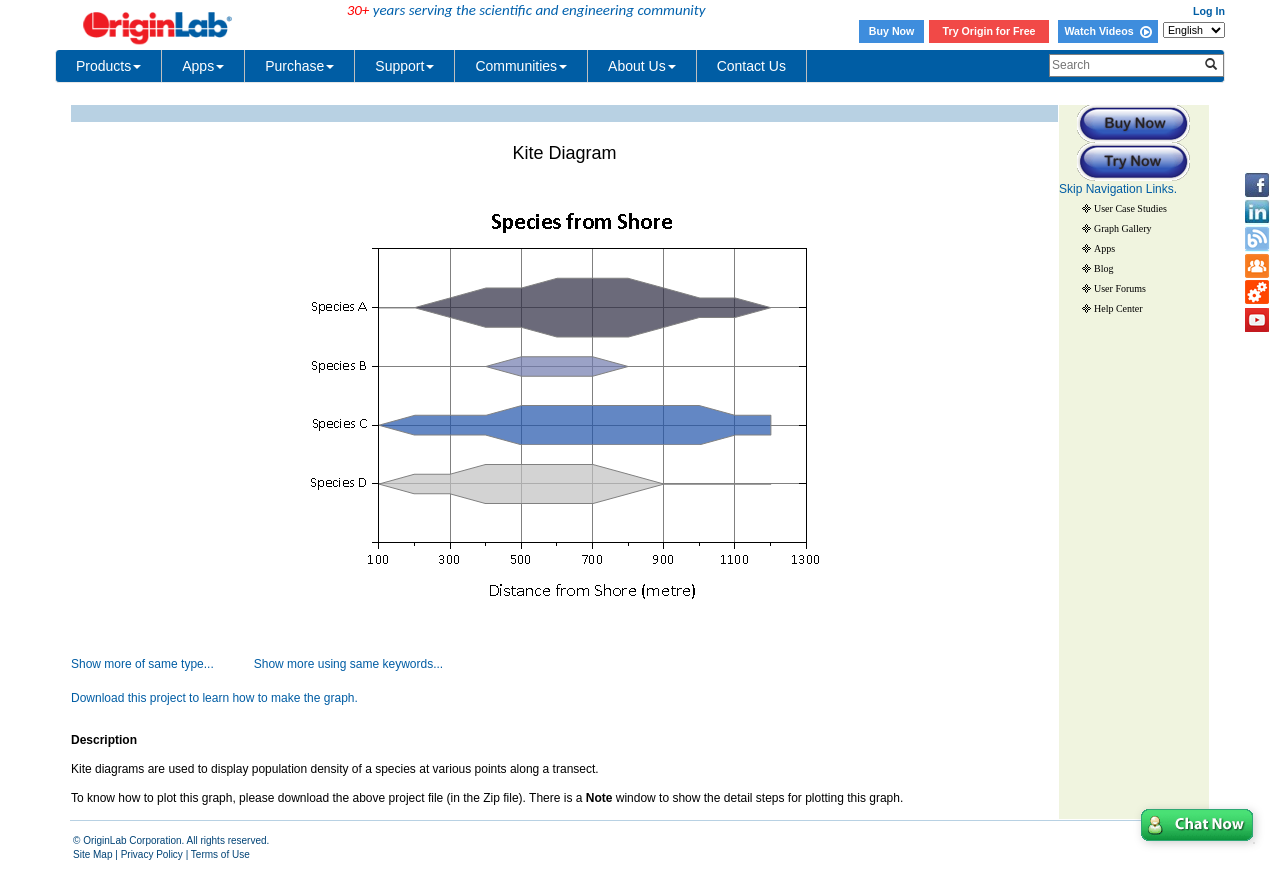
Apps (203, 66)
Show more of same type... (142, 664)
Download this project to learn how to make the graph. (214, 698)
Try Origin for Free (989, 31)
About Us (642, 66)
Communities (521, 66)
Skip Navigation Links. (1118, 189)
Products (108, 66)
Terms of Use (220, 854)
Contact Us (751, 66)
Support (404, 66)
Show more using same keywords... (348, 664)
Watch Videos (1107, 31)
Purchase (299, 66)
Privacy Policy (152, 854)
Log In (1209, 11)
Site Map (92, 854)
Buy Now (892, 31)
